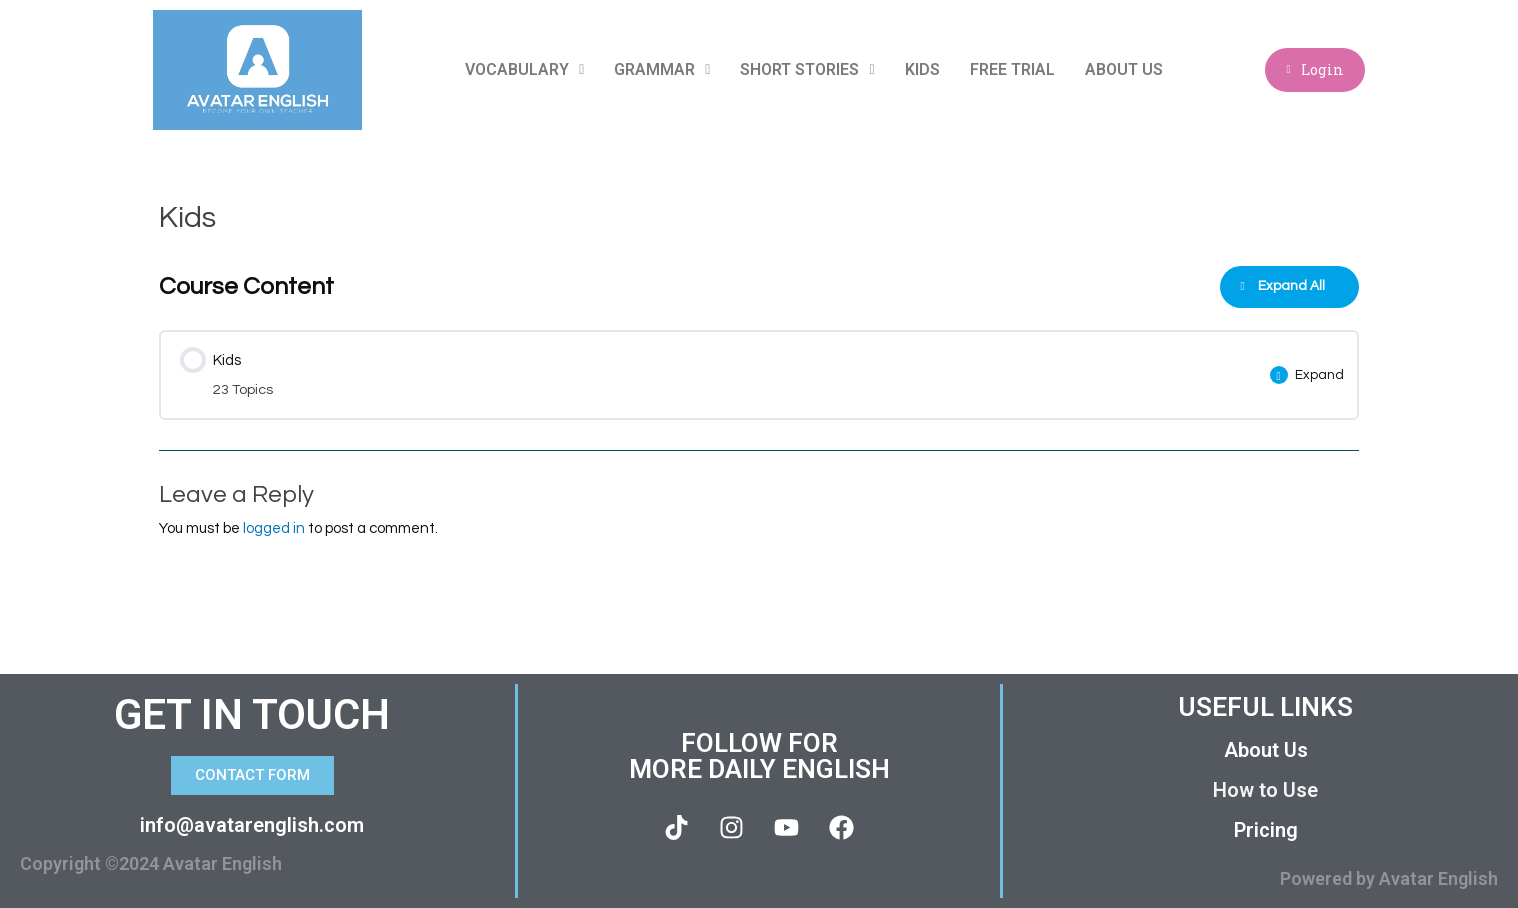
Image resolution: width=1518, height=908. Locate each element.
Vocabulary (524, 69)
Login (1315, 69)
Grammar (662, 69)
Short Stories (807, 69)
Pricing (1266, 830)
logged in (274, 528)
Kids (921, 69)
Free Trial (1011, 69)
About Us (1123, 69)
